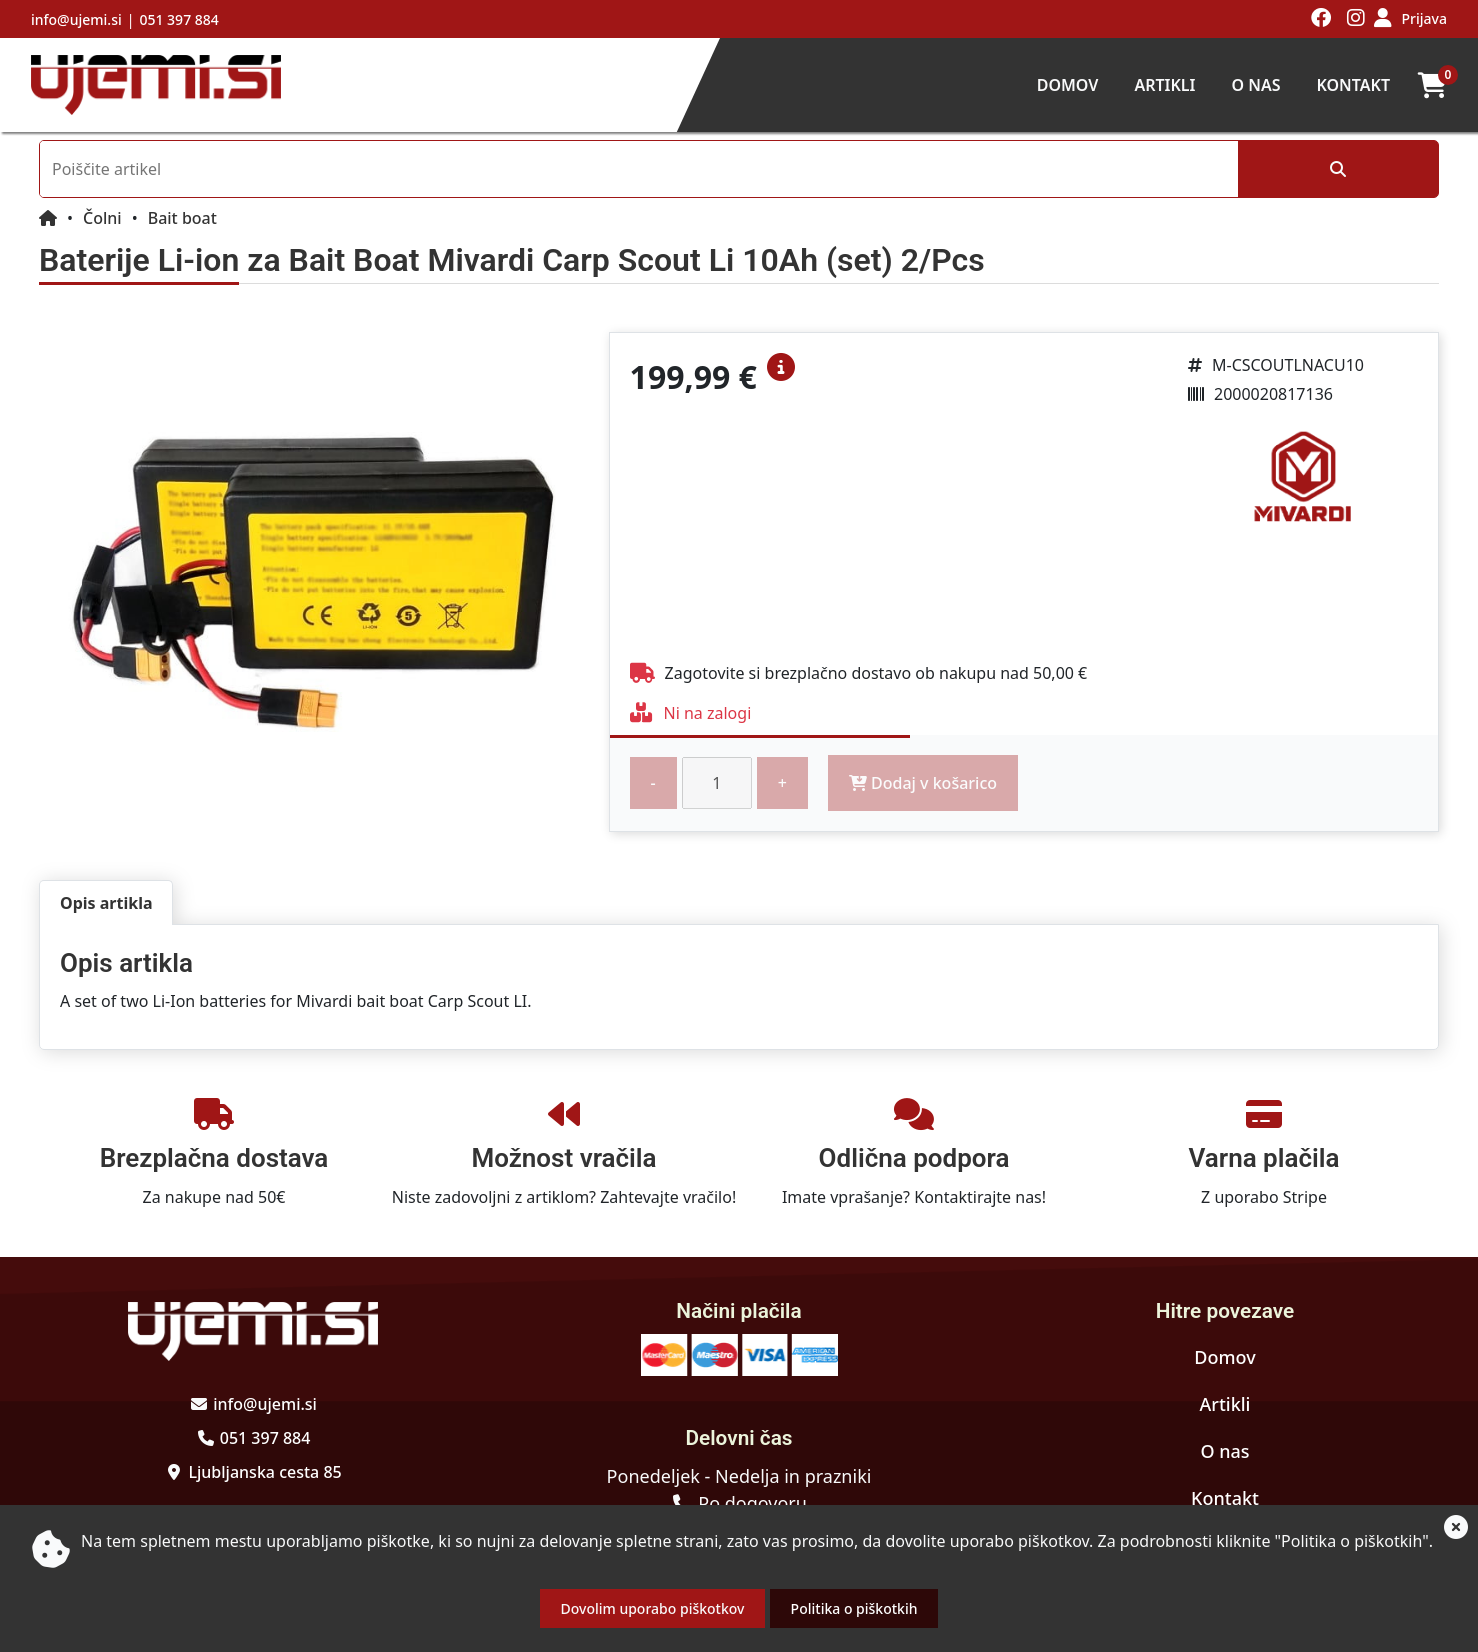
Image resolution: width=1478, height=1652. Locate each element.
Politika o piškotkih (854, 1608)
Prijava (1424, 18)
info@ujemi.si (76, 19)
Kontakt (1353, 85)
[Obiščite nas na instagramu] (1356, 19)
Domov (1068, 85)
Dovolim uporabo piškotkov (653, 1608)
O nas (1255, 85)
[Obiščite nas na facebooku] (1321, 19)
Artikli (1164, 85)
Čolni (102, 218)
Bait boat (182, 218)
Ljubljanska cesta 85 (264, 1472)
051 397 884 (178, 19)
